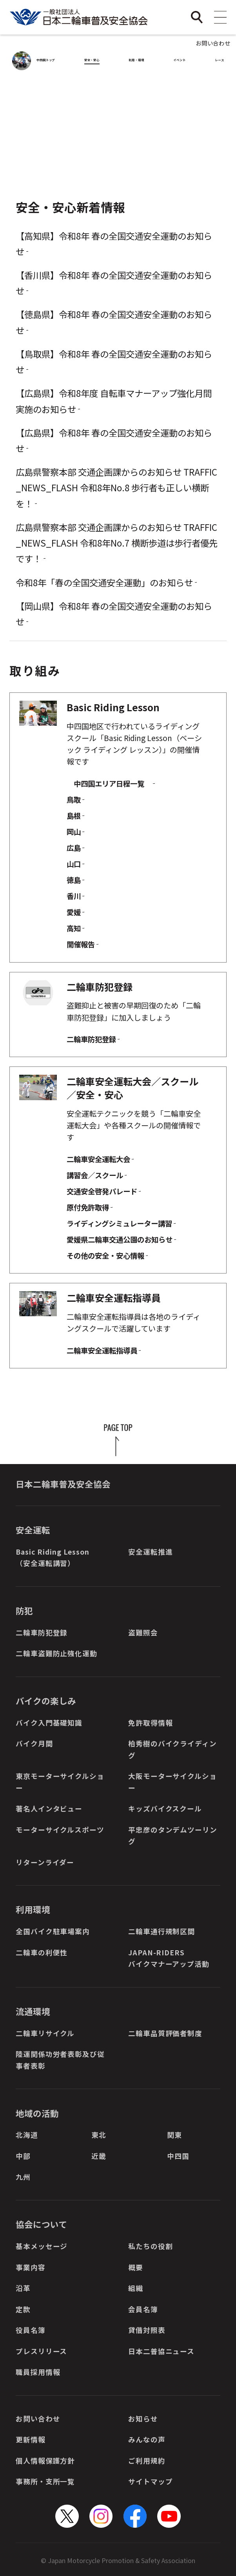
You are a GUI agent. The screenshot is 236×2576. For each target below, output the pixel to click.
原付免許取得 (88, 1207)
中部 (23, 2156)
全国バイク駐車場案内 (53, 1931)
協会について (41, 2224)
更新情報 (30, 2439)
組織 (135, 2288)
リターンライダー (45, 1862)
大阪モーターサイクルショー (172, 1781)
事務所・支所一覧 (45, 2481)
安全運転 (33, 1530)
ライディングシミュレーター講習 (119, 1223)
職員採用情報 (38, 2372)
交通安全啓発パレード (102, 1191)
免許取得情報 (150, 1723)
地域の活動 (37, 2113)
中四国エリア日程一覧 (109, 783)
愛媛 (74, 912)
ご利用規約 (146, 2460)
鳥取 (74, 799)
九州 (23, 2177)
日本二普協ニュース (161, 2351)
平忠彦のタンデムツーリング (172, 1835)
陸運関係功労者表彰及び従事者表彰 (60, 2059)
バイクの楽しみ (46, 1701)
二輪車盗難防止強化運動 (56, 1653)
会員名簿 (143, 2309)
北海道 (27, 2135)
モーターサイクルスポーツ (60, 1830)
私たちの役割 (150, 2246)
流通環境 (33, 2011)
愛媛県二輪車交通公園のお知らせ (119, 1239)
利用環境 (33, 1909)
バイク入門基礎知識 (49, 1723)
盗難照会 (143, 1632)
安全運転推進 (150, 1552)
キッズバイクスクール (165, 1808)
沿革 (23, 2288)
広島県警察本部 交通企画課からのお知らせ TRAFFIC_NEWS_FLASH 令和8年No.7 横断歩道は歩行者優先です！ (117, 543)
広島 (74, 848)
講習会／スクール (95, 1175)
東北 (98, 2135)
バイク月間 (34, 1743)
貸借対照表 (146, 2330)
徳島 (74, 880)
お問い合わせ (213, 43)
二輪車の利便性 (41, 1952)
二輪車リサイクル (45, 2033)
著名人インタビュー (49, 1808)
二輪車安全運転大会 (98, 1159)
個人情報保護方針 (45, 2460)
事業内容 (30, 2267)
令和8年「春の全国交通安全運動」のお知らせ (104, 582)
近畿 (98, 2156)
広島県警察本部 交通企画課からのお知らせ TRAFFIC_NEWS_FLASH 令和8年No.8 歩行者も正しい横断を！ (116, 487)
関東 (174, 2135)
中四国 (178, 2156)
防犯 (24, 1610)
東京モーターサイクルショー (60, 1781)
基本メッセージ (41, 2246)
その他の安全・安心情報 (105, 1255)
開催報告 (81, 944)
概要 (135, 2267)
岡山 (74, 832)
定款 (23, 2309)
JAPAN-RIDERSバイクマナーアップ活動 (168, 1958)
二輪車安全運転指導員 (102, 1350)
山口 (74, 864)
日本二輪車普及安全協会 (63, 1484)
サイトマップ (150, 2481)
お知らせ (143, 2418)
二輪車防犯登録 (91, 1039)
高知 (74, 928)
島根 (74, 815)
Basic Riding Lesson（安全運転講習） (52, 1557)
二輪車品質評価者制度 (165, 2033)
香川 (74, 896)
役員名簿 (30, 2330)
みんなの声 (146, 2439)
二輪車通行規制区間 (161, 1931)
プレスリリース (41, 2351)
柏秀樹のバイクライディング (172, 1749)
